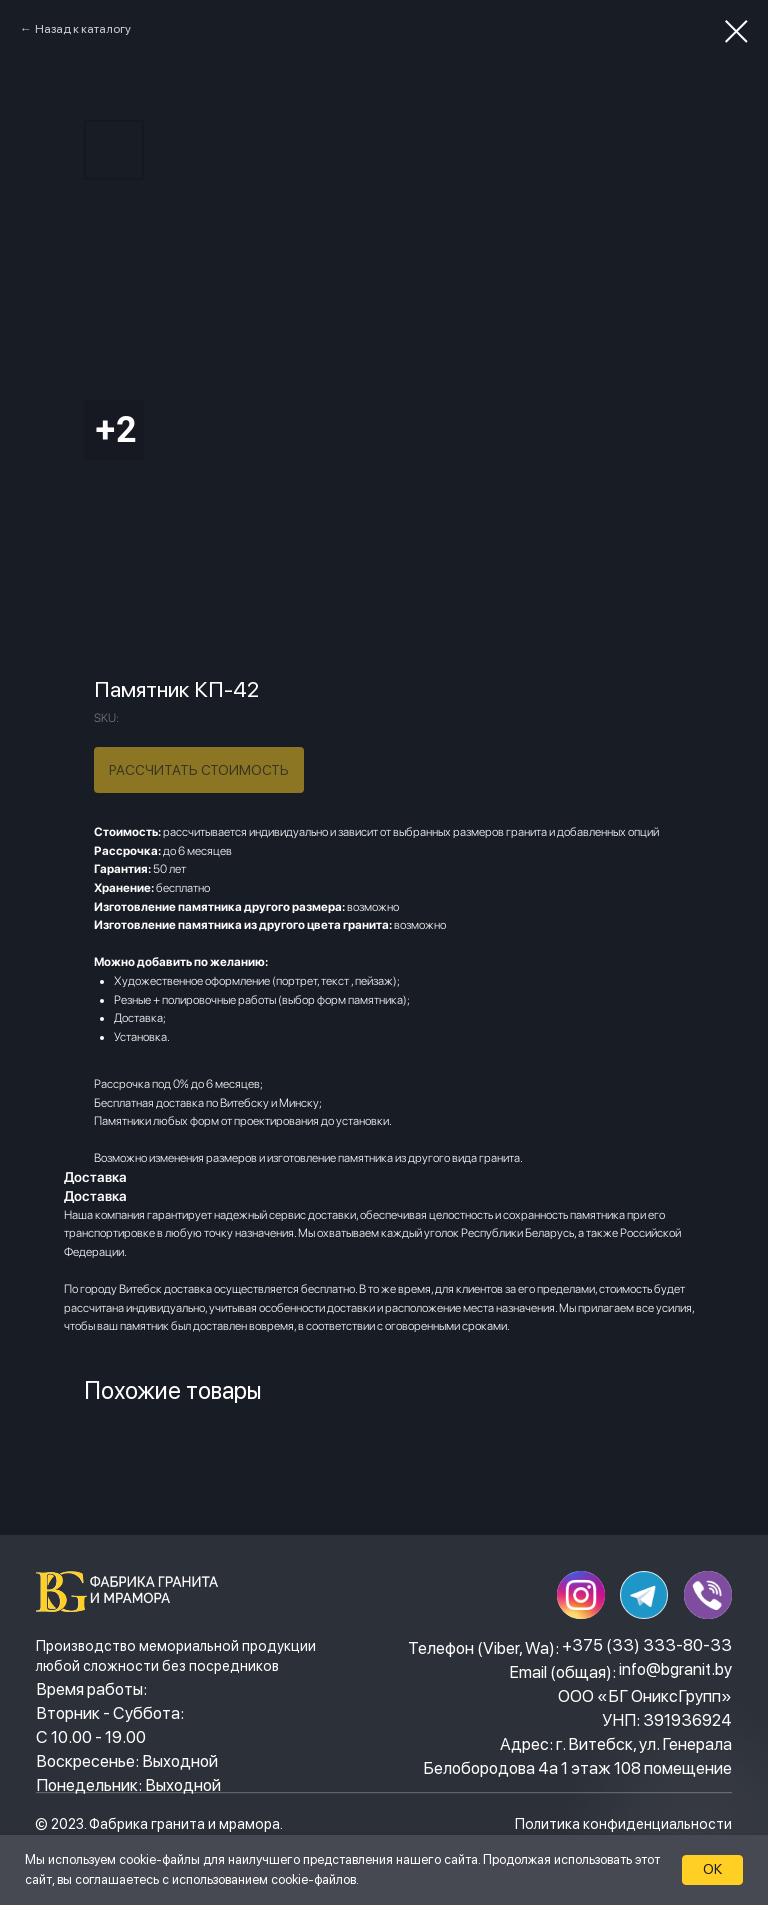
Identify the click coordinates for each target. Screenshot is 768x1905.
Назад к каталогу (83, 29)
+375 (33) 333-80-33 (647, 1645)
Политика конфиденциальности (623, 1823)
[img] (132, 1591)
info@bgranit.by (675, 1669)
